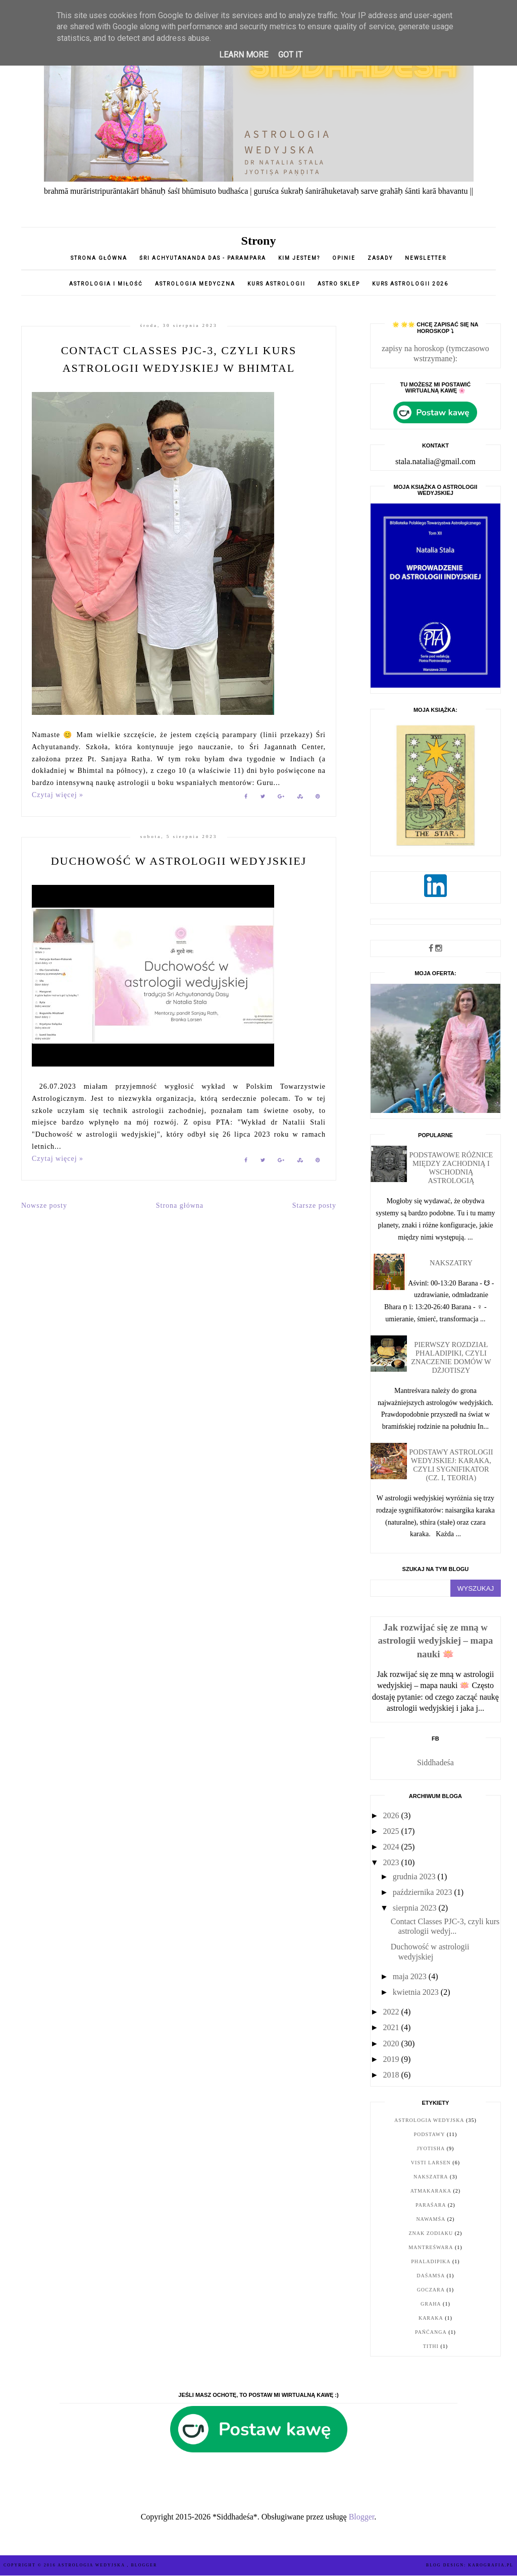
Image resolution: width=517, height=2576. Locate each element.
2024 (392, 1846)
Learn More (243, 55)
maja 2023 (411, 1976)
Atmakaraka (430, 2191)
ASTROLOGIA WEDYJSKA (92, 2565)
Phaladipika (430, 2261)
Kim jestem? (299, 258)
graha (431, 2304)
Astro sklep (339, 284)
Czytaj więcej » (57, 795)
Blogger (362, 2516)
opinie (344, 258)
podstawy (429, 2134)
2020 (392, 2043)
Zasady (381, 258)
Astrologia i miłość (106, 284)
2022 (392, 2011)
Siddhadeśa (435, 1762)
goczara (431, 2289)
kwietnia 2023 (417, 1992)
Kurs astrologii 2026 (410, 284)
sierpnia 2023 (416, 1907)
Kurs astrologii (277, 284)
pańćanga (431, 2332)
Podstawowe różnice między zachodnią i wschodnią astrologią (451, 1168)
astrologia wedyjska (429, 2120)
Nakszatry (451, 1263)
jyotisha (431, 2148)
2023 (392, 1862)
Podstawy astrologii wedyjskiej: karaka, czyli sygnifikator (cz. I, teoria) (451, 1465)
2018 (392, 2074)
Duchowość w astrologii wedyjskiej (179, 861)
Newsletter (425, 258)
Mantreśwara (430, 2247)
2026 (392, 1815)
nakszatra (430, 2176)
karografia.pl (490, 2565)
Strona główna (99, 258)
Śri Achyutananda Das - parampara (202, 258)
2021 (392, 2027)
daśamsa (431, 2275)
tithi (431, 2346)
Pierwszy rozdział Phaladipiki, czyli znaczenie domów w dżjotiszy (451, 1357)
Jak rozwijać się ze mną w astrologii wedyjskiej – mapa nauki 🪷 (435, 1640)
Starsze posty (314, 1205)
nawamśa (430, 2219)
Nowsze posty (44, 1205)
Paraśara (431, 2205)
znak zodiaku (430, 2233)
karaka (431, 2318)
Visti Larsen (431, 2162)
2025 (392, 1831)
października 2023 (423, 1892)
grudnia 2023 (415, 1876)
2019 (392, 2059)
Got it (290, 55)
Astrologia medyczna (195, 284)
